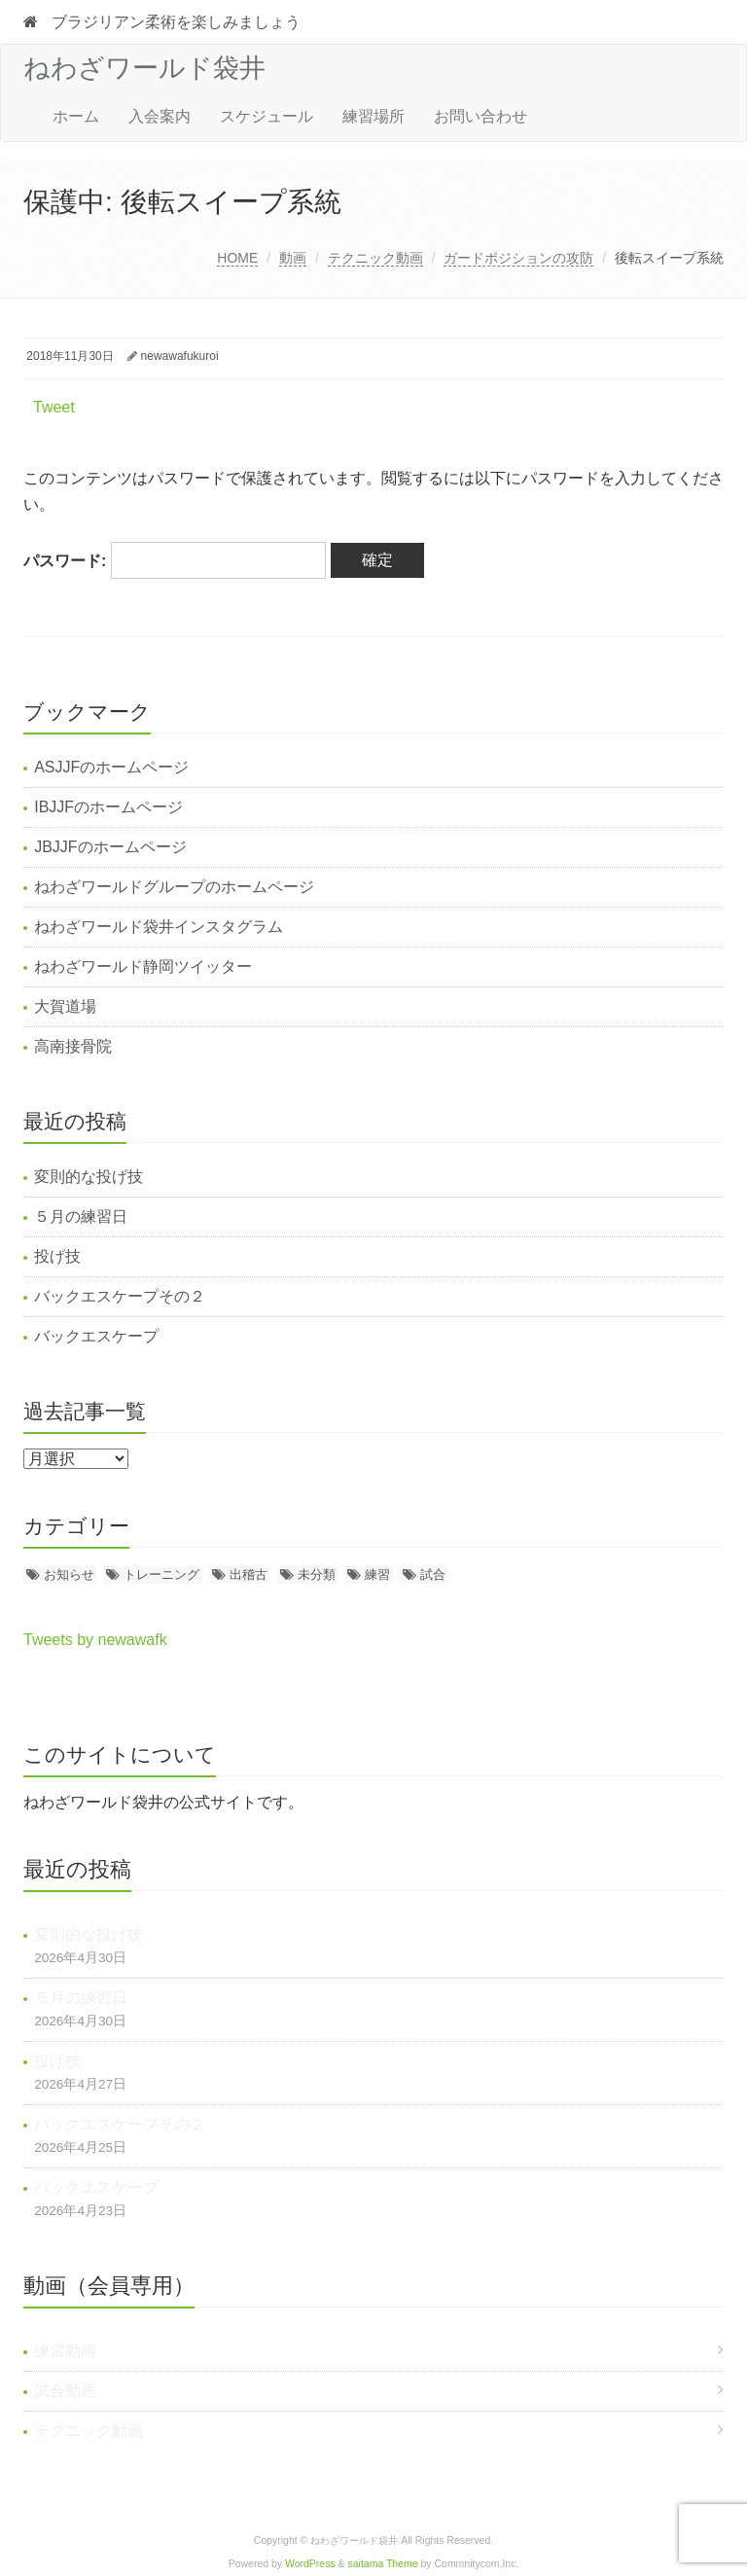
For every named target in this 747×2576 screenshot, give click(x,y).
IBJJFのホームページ (108, 807)
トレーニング (161, 1574)
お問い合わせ (480, 116)
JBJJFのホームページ (110, 847)
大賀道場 (65, 1006)
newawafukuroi (180, 356)
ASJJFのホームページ (111, 767)
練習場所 (373, 116)
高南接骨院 (73, 1046)
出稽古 (248, 1574)
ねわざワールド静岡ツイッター (143, 966)
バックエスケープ (96, 1336)
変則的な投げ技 (88, 1176)
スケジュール (266, 116)
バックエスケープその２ (119, 1296)
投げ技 (57, 1256)
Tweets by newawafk (95, 1639)
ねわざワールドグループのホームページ (174, 886)
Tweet (54, 407)
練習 (377, 1574)
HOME (237, 258)
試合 (432, 1574)
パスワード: (174, 561)
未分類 (317, 1574)
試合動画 (65, 2390)
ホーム (76, 116)
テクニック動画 (375, 258)
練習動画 (65, 2351)
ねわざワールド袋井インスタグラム (158, 926)
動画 (292, 258)
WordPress (310, 2563)
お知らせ (69, 1574)
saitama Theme (383, 2563)
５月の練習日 (80, 1216)
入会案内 (159, 116)
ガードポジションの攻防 (518, 258)
